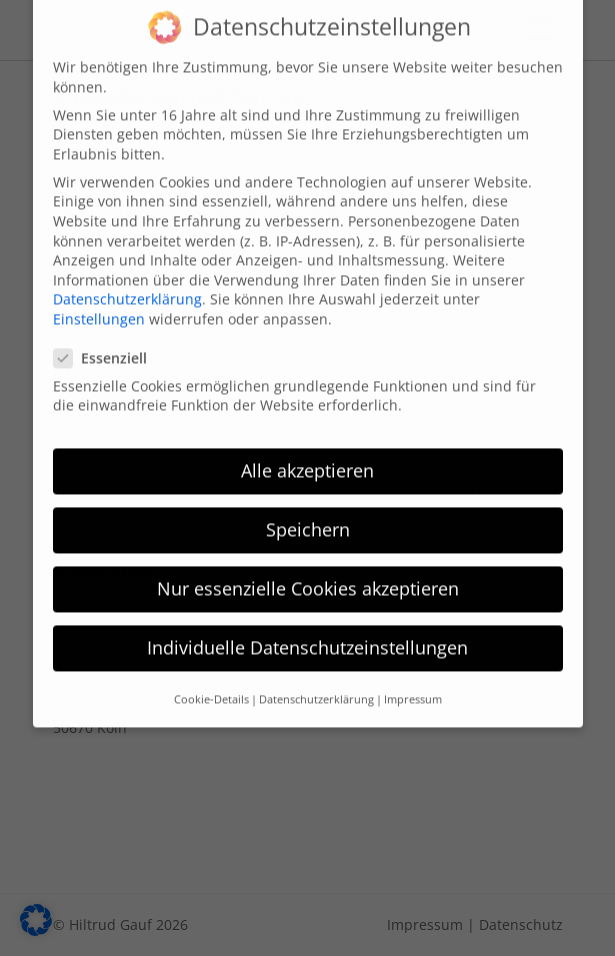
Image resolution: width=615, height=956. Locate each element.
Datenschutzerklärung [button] (316, 685)
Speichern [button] (308, 516)
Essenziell (106, 344)
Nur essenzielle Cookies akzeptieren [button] (308, 575)
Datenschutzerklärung (127, 285)
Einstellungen (99, 305)
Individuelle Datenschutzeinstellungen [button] (307, 634)
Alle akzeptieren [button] (307, 457)
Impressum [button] (413, 685)
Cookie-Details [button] (211, 685)
